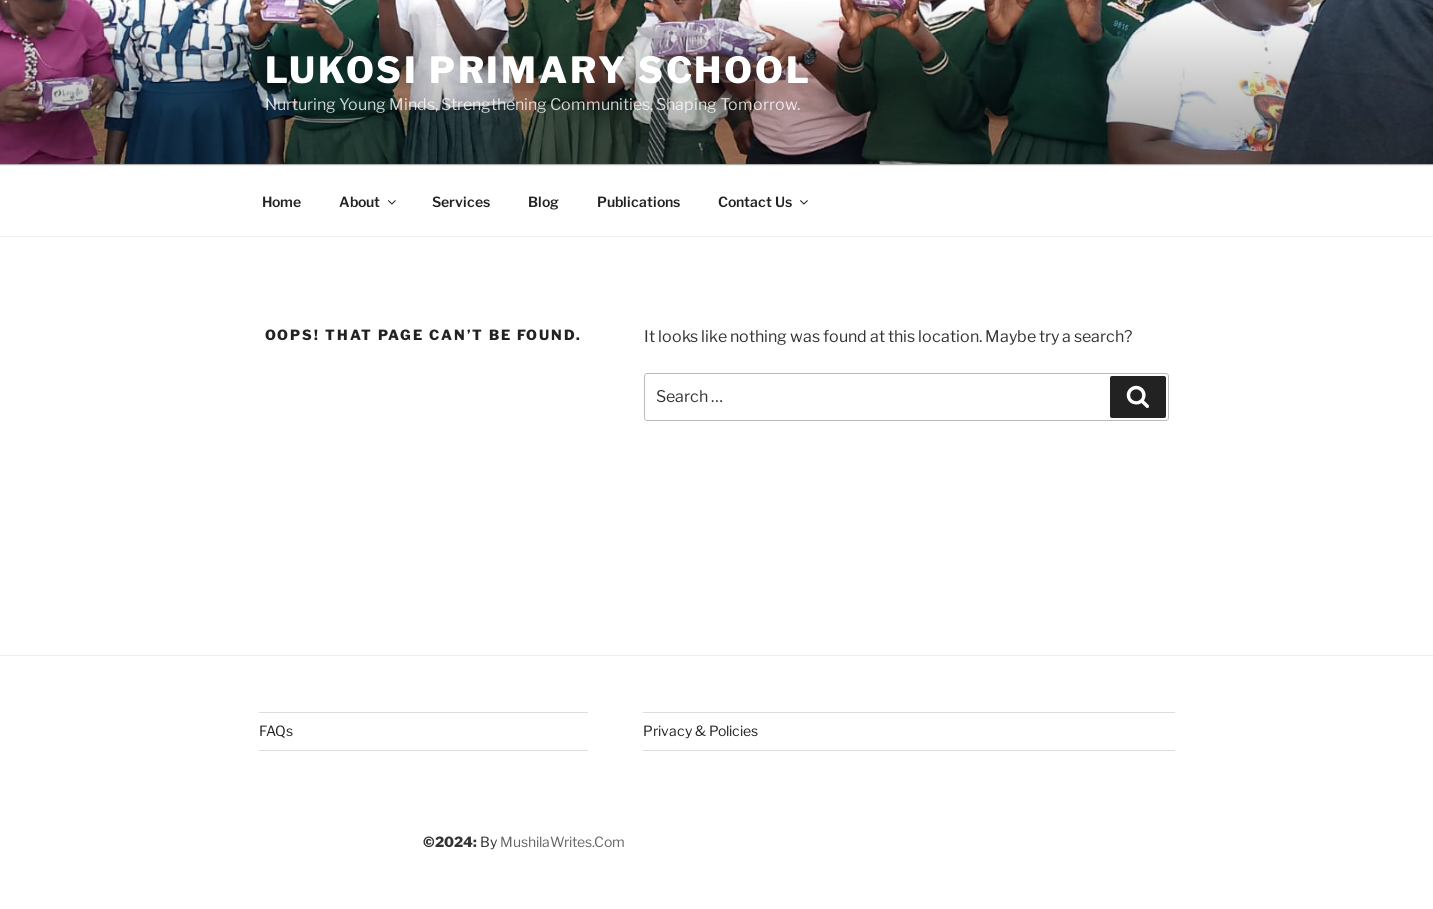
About (369, 201)
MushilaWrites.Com (562, 841)
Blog (543, 201)
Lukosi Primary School (538, 70)
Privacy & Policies (700, 730)
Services (461, 201)
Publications (638, 201)
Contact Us (764, 201)
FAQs (276, 730)
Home (281, 201)
